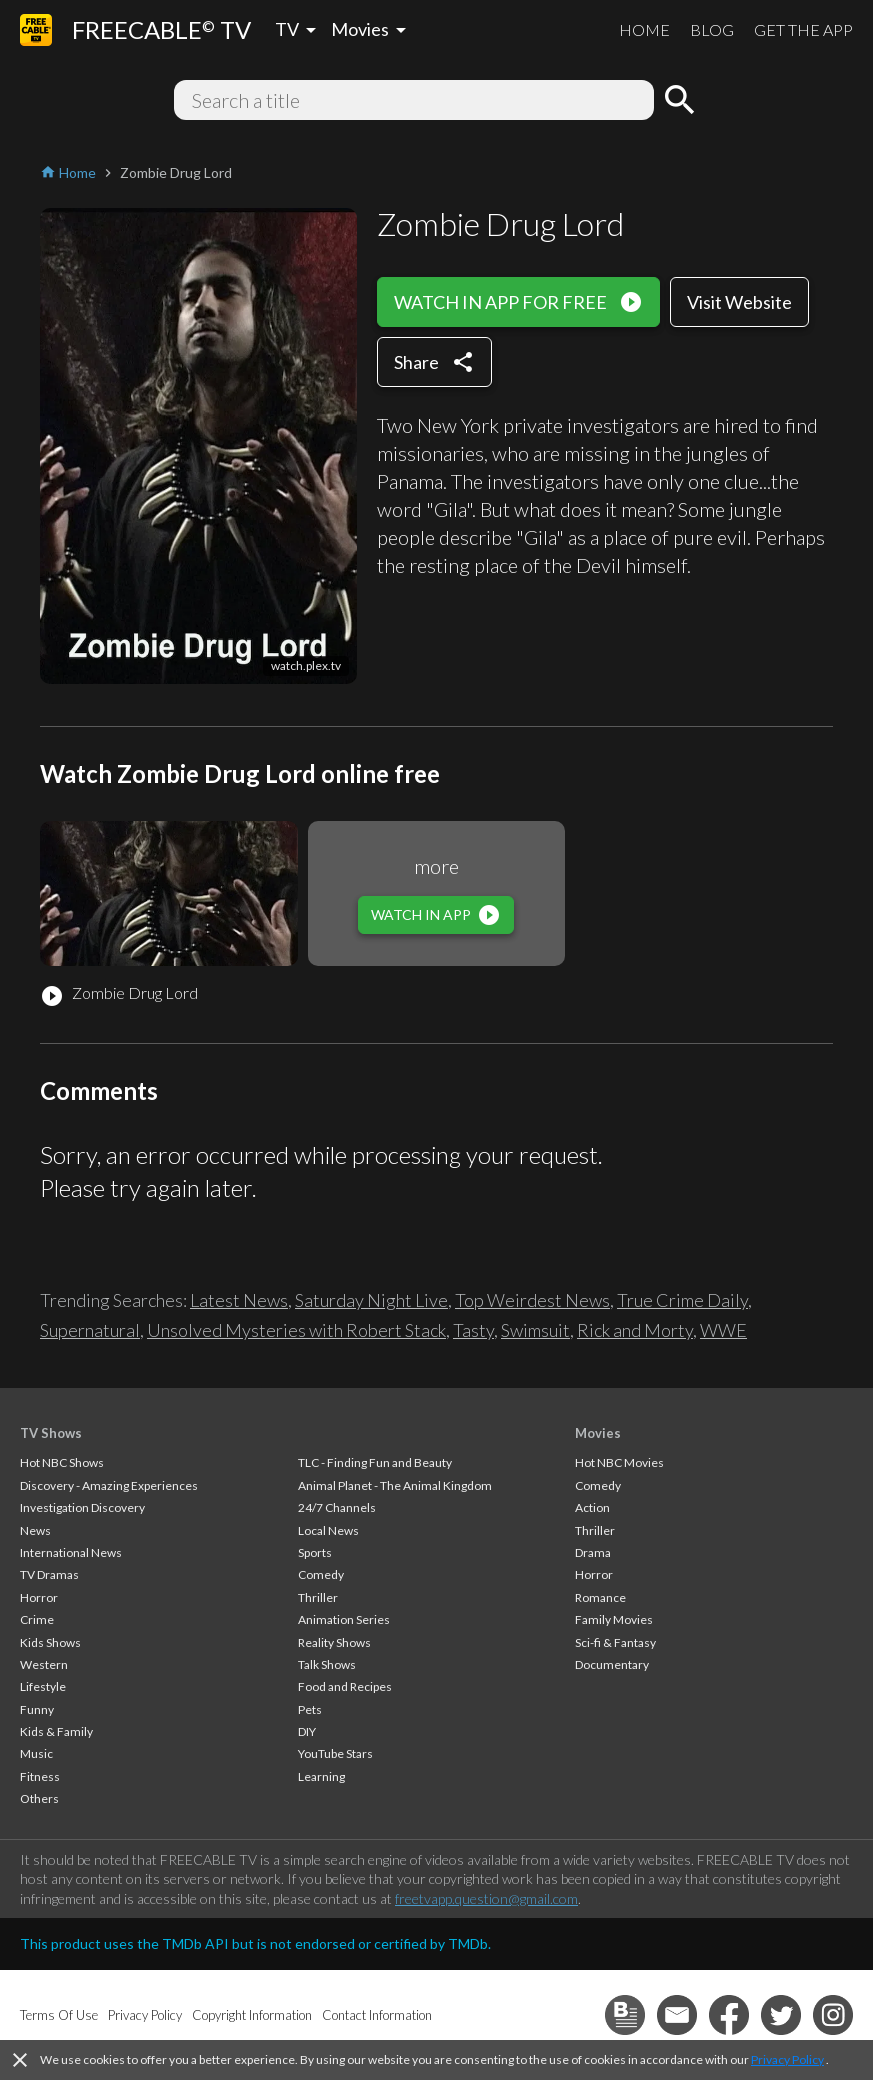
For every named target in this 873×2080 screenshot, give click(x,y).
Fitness (40, 1776)
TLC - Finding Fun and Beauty (375, 1462)
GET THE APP (803, 29)
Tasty (473, 1330)
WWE (723, 1330)
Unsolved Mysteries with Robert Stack (296, 1330)
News (35, 1530)
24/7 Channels (337, 1507)
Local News (328, 1530)
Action (592, 1507)
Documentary (612, 1664)
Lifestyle (43, 1686)
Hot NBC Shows (62, 1462)
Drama (593, 1552)
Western (44, 1664)
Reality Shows (334, 1642)
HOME (644, 29)
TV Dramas (49, 1574)
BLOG (712, 29)
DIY (307, 1731)
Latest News (239, 1300)
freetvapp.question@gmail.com (486, 1898)
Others (39, 1798)
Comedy (321, 1574)
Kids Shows (50, 1642)
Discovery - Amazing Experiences (109, 1485)
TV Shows (51, 1433)
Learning (321, 1776)
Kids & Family (56, 1731)
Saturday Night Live (371, 1300)
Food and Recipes (345, 1686)
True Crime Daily (682, 1300)
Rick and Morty (635, 1330)
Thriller (318, 1597)
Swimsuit (535, 1330)
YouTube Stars (335, 1753)
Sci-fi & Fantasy (615, 1642)
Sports (315, 1552)
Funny (37, 1709)
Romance (600, 1597)
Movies (598, 1433)
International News (71, 1552)
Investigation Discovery (82, 1507)
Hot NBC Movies (619, 1462)
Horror (39, 1597)
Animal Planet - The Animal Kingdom (395, 1485)
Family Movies (614, 1619)
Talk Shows (327, 1664)
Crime (37, 1619)
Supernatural (90, 1330)
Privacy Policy (787, 2059)
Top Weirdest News (532, 1300)
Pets (310, 1709)
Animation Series (344, 1619)
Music (36, 1753)
